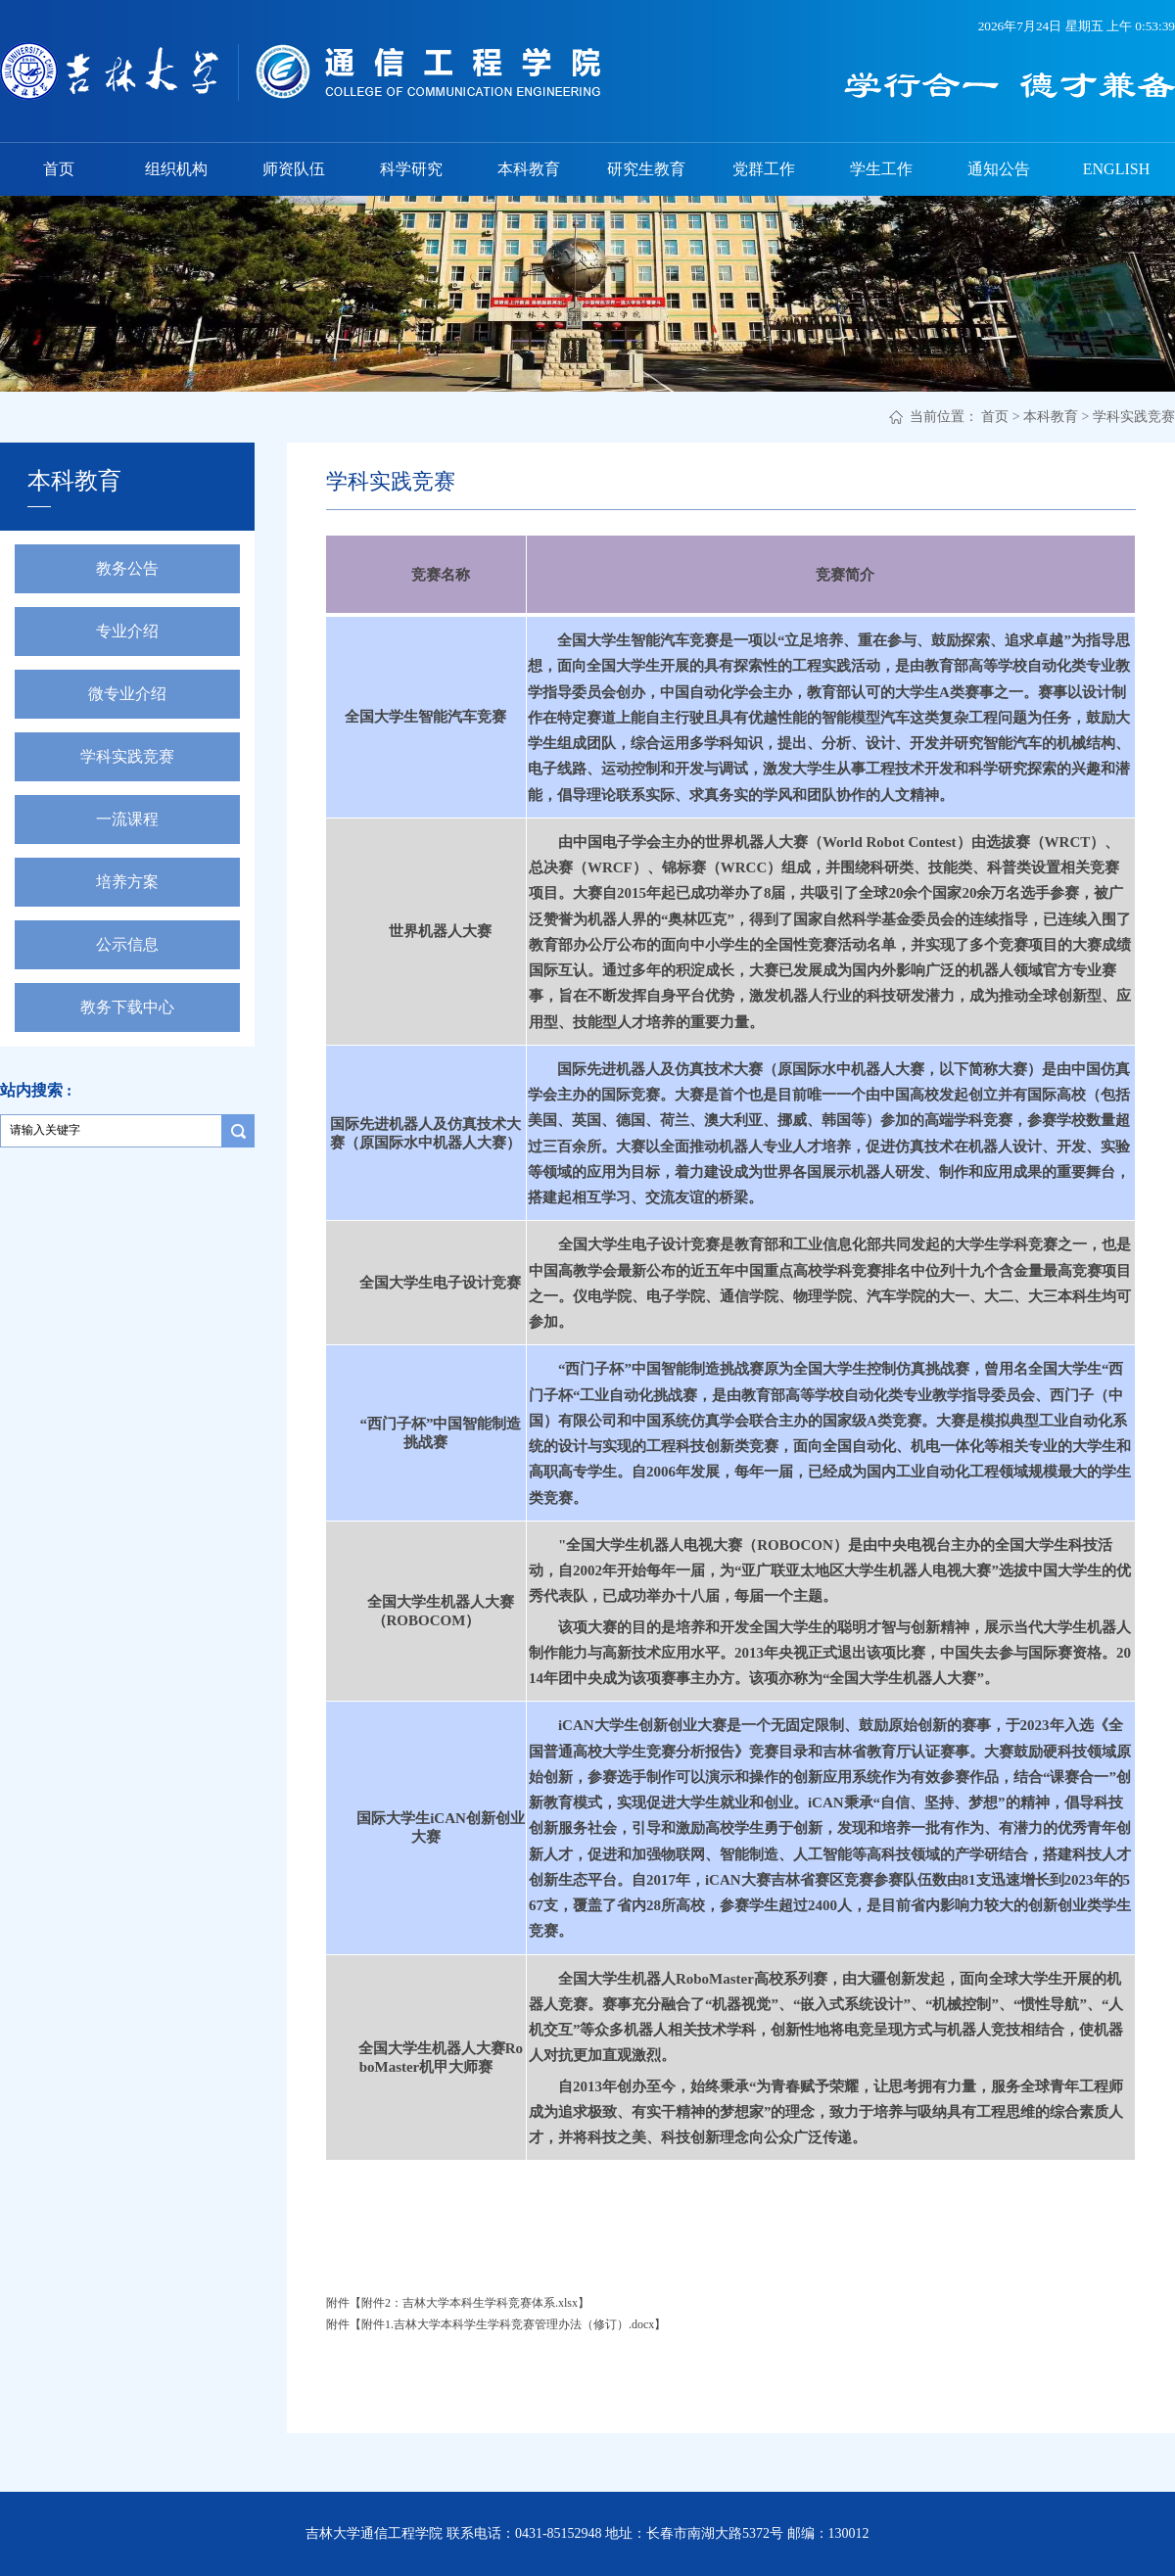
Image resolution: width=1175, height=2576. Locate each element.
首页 (58, 169)
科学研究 (411, 169)
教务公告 (127, 568)
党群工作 (763, 169)
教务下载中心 (127, 1007)
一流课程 (127, 819)
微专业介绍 (127, 693)
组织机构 (176, 169)
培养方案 (127, 881)
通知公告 (998, 169)
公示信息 (127, 944)
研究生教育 (646, 169)
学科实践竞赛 (1134, 416)
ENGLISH (1116, 169)
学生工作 (881, 169)
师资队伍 (293, 169)
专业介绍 (127, 631)
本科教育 (528, 169)
